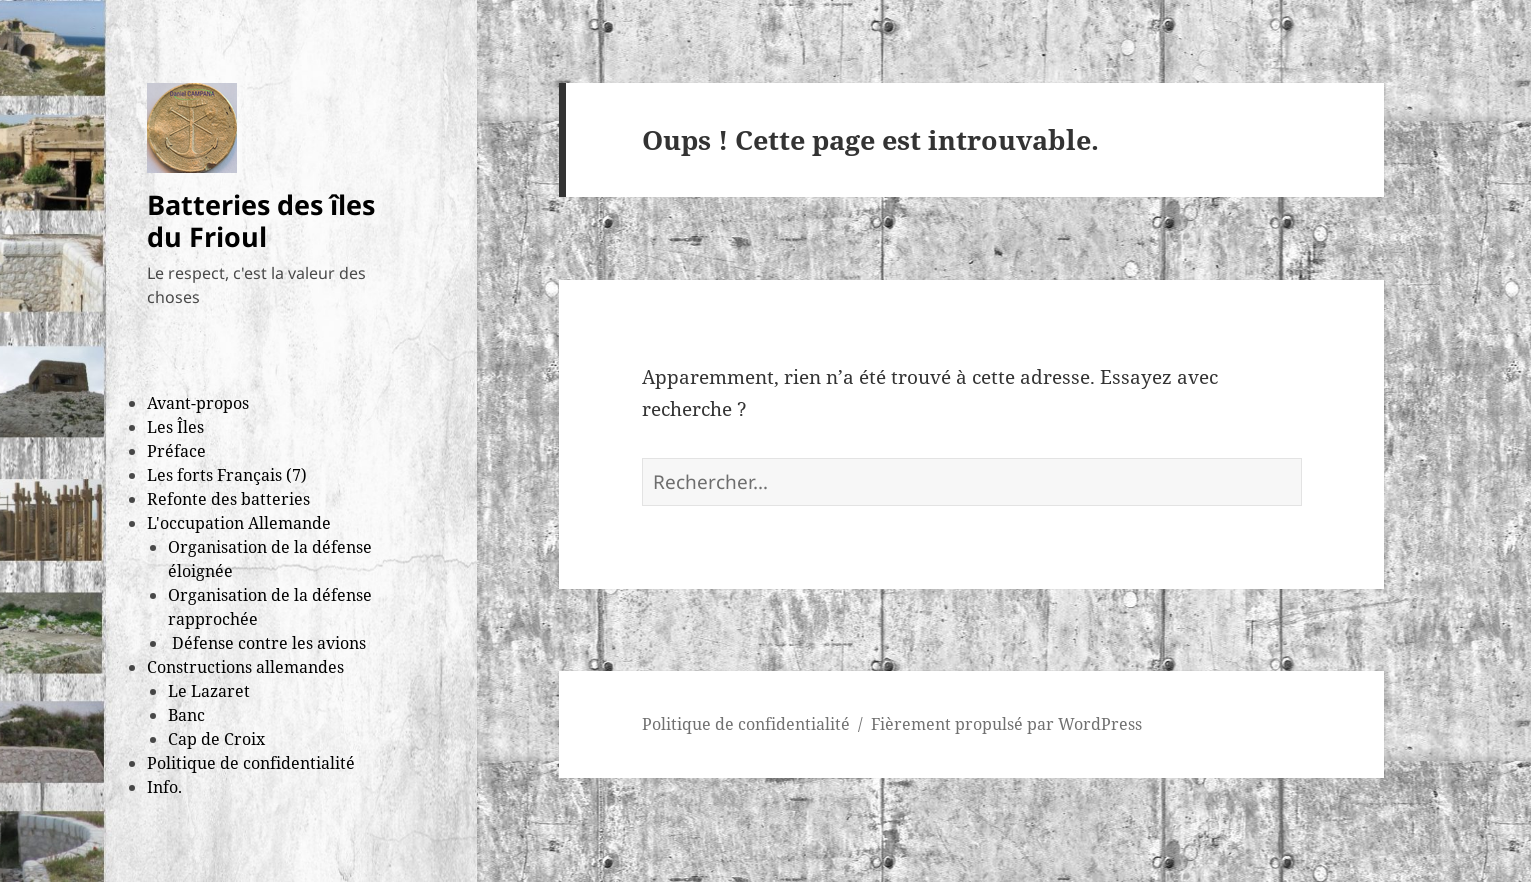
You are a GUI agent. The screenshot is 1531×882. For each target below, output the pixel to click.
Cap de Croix (216, 739)
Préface (176, 451)
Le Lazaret (209, 691)
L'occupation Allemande (239, 523)
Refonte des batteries (228, 499)
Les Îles (175, 427)
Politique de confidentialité (251, 763)
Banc (186, 715)
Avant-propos (198, 403)
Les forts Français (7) (227, 475)
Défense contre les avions (267, 643)
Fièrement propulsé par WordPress (1006, 724)
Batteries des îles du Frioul (261, 220)
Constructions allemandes (245, 667)
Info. (164, 787)
